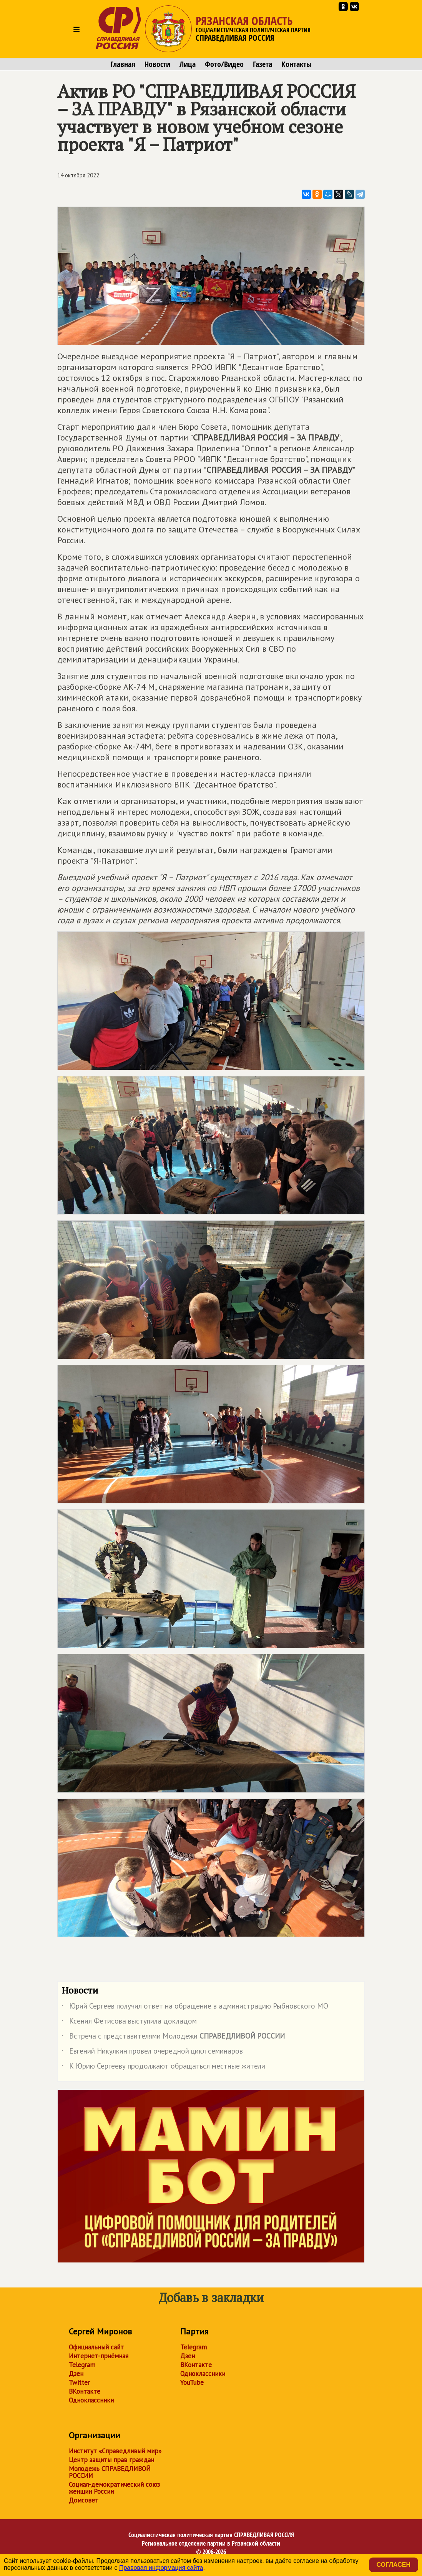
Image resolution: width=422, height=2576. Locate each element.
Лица (187, 64)
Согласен (393, 2564)
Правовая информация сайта (161, 2567)
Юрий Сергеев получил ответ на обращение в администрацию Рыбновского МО (194, 2007)
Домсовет (83, 2500)
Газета (262, 64)
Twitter (79, 2382)
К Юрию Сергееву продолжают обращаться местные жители (163, 2067)
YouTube (192, 2382)
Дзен (76, 2373)
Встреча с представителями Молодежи (173, 2037)
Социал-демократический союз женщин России (114, 2488)
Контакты (296, 64)
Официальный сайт (96, 2347)
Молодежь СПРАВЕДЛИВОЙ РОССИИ (110, 2472)
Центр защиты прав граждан (111, 2459)
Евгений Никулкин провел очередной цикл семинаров (152, 2052)
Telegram (82, 2364)
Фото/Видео (224, 64)
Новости (157, 64)
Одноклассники (91, 2400)
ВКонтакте (84, 2391)
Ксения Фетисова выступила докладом (129, 2022)
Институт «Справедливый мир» (115, 2451)
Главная (122, 64)
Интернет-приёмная (98, 2355)
